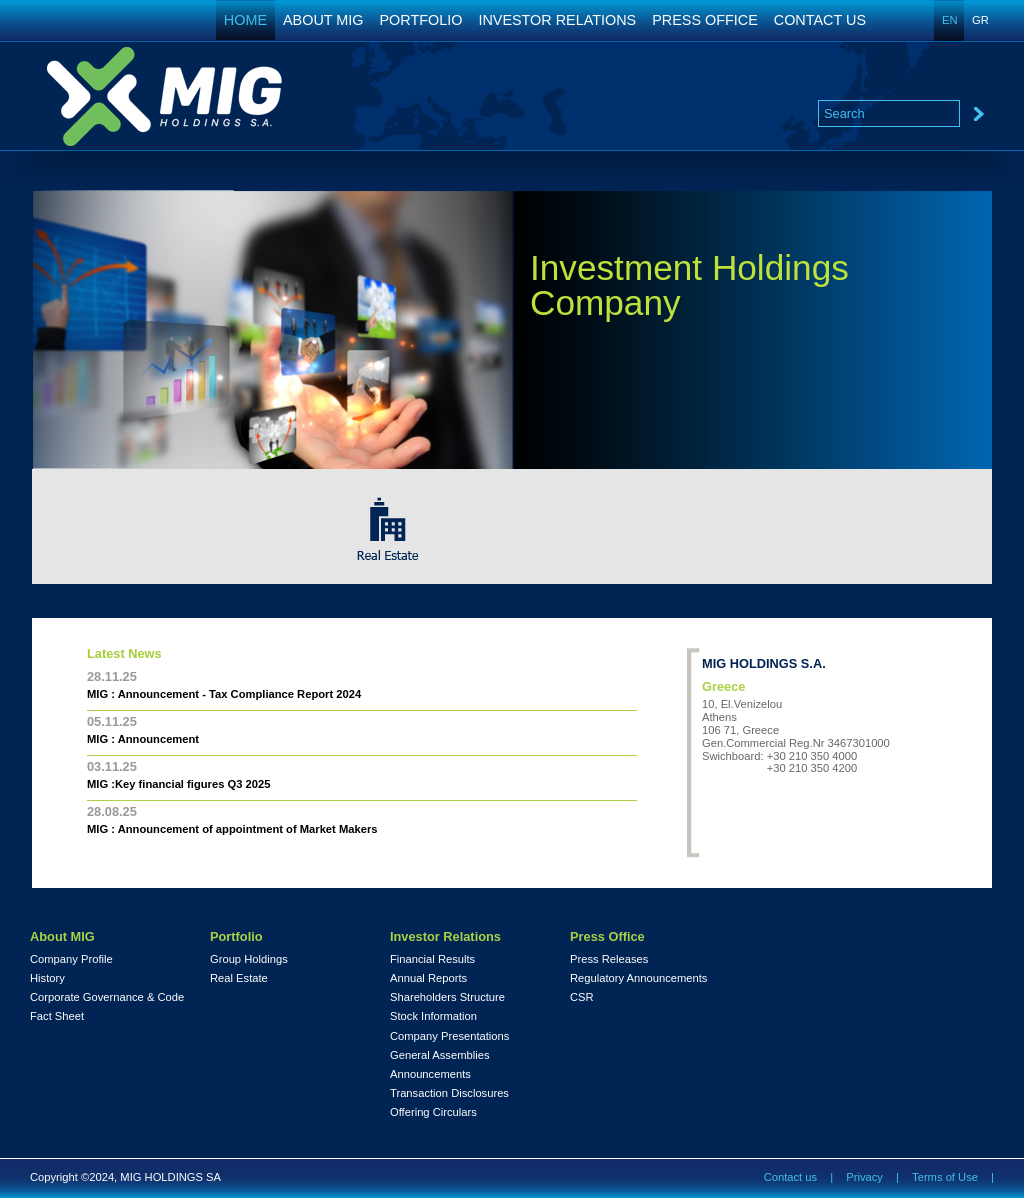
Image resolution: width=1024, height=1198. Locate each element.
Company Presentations (449, 1036)
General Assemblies (440, 1055)
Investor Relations (445, 936)
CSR (582, 997)
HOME (245, 20)
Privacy (864, 1177)
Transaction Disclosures (449, 1093)
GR (980, 20)
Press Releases (609, 959)
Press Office (607, 936)
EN (950, 20)
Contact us (790, 1177)
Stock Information (433, 1016)
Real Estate (239, 978)
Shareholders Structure (447, 997)
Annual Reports (428, 978)
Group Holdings (249, 959)
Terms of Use (945, 1177)
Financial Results (432, 959)
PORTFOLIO (421, 20)
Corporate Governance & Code (107, 997)
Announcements (430, 1074)
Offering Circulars (433, 1112)
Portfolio (236, 936)
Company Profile (71, 959)
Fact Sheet (57, 1016)
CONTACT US (820, 20)
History (47, 978)
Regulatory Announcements (638, 978)
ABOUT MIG (323, 20)
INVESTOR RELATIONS (557, 20)
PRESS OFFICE (705, 20)
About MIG (62, 936)
